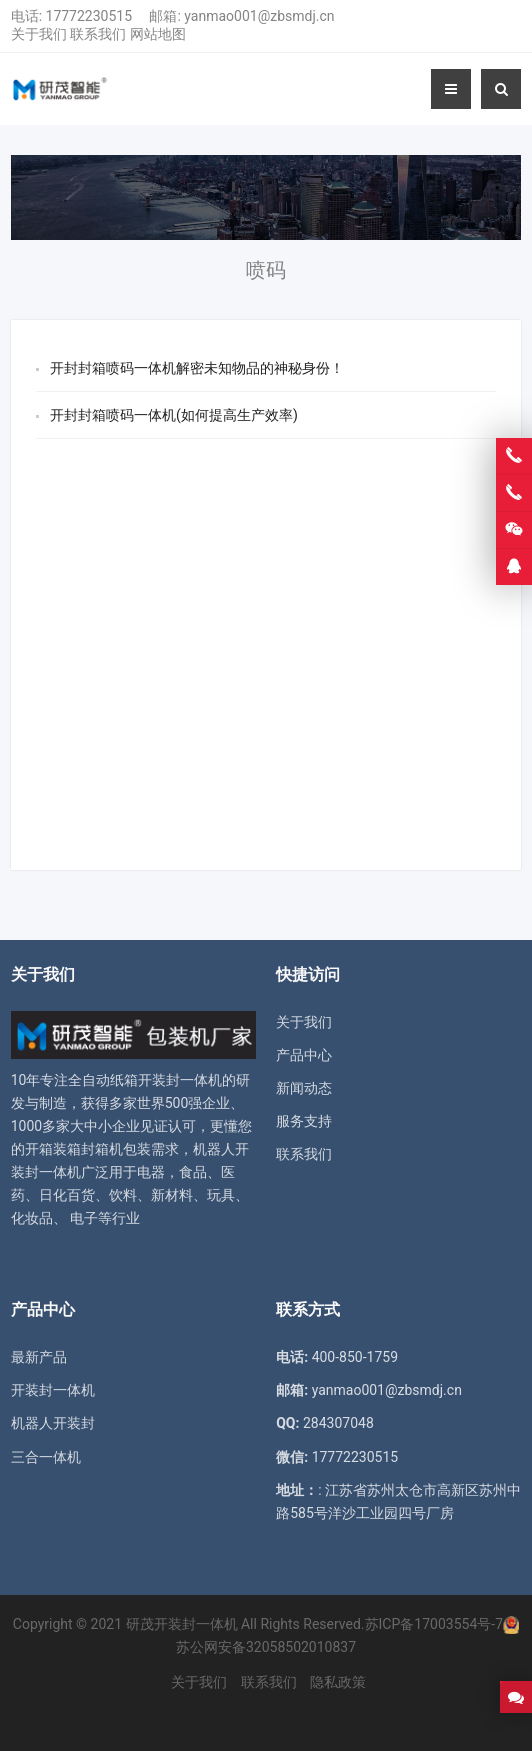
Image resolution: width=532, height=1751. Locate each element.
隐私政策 (338, 1682)
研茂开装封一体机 (182, 1624)
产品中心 (304, 1055)
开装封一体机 (53, 1390)
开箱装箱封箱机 (74, 1149)
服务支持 (304, 1121)
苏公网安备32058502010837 (266, 1647)
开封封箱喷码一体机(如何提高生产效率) (174, 415)
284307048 (338, 1423)
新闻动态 (304, 1088)
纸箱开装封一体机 (166, 1080)
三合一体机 (46, 1457)
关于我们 (39, 34)
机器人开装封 (53, 1423)
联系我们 (98, 34)
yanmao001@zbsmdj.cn (259, 16)
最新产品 (39, 1357)
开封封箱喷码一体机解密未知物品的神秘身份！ (197, 368)
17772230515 (89, 16)
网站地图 (158, 34)
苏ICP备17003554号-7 (434, 1624)
